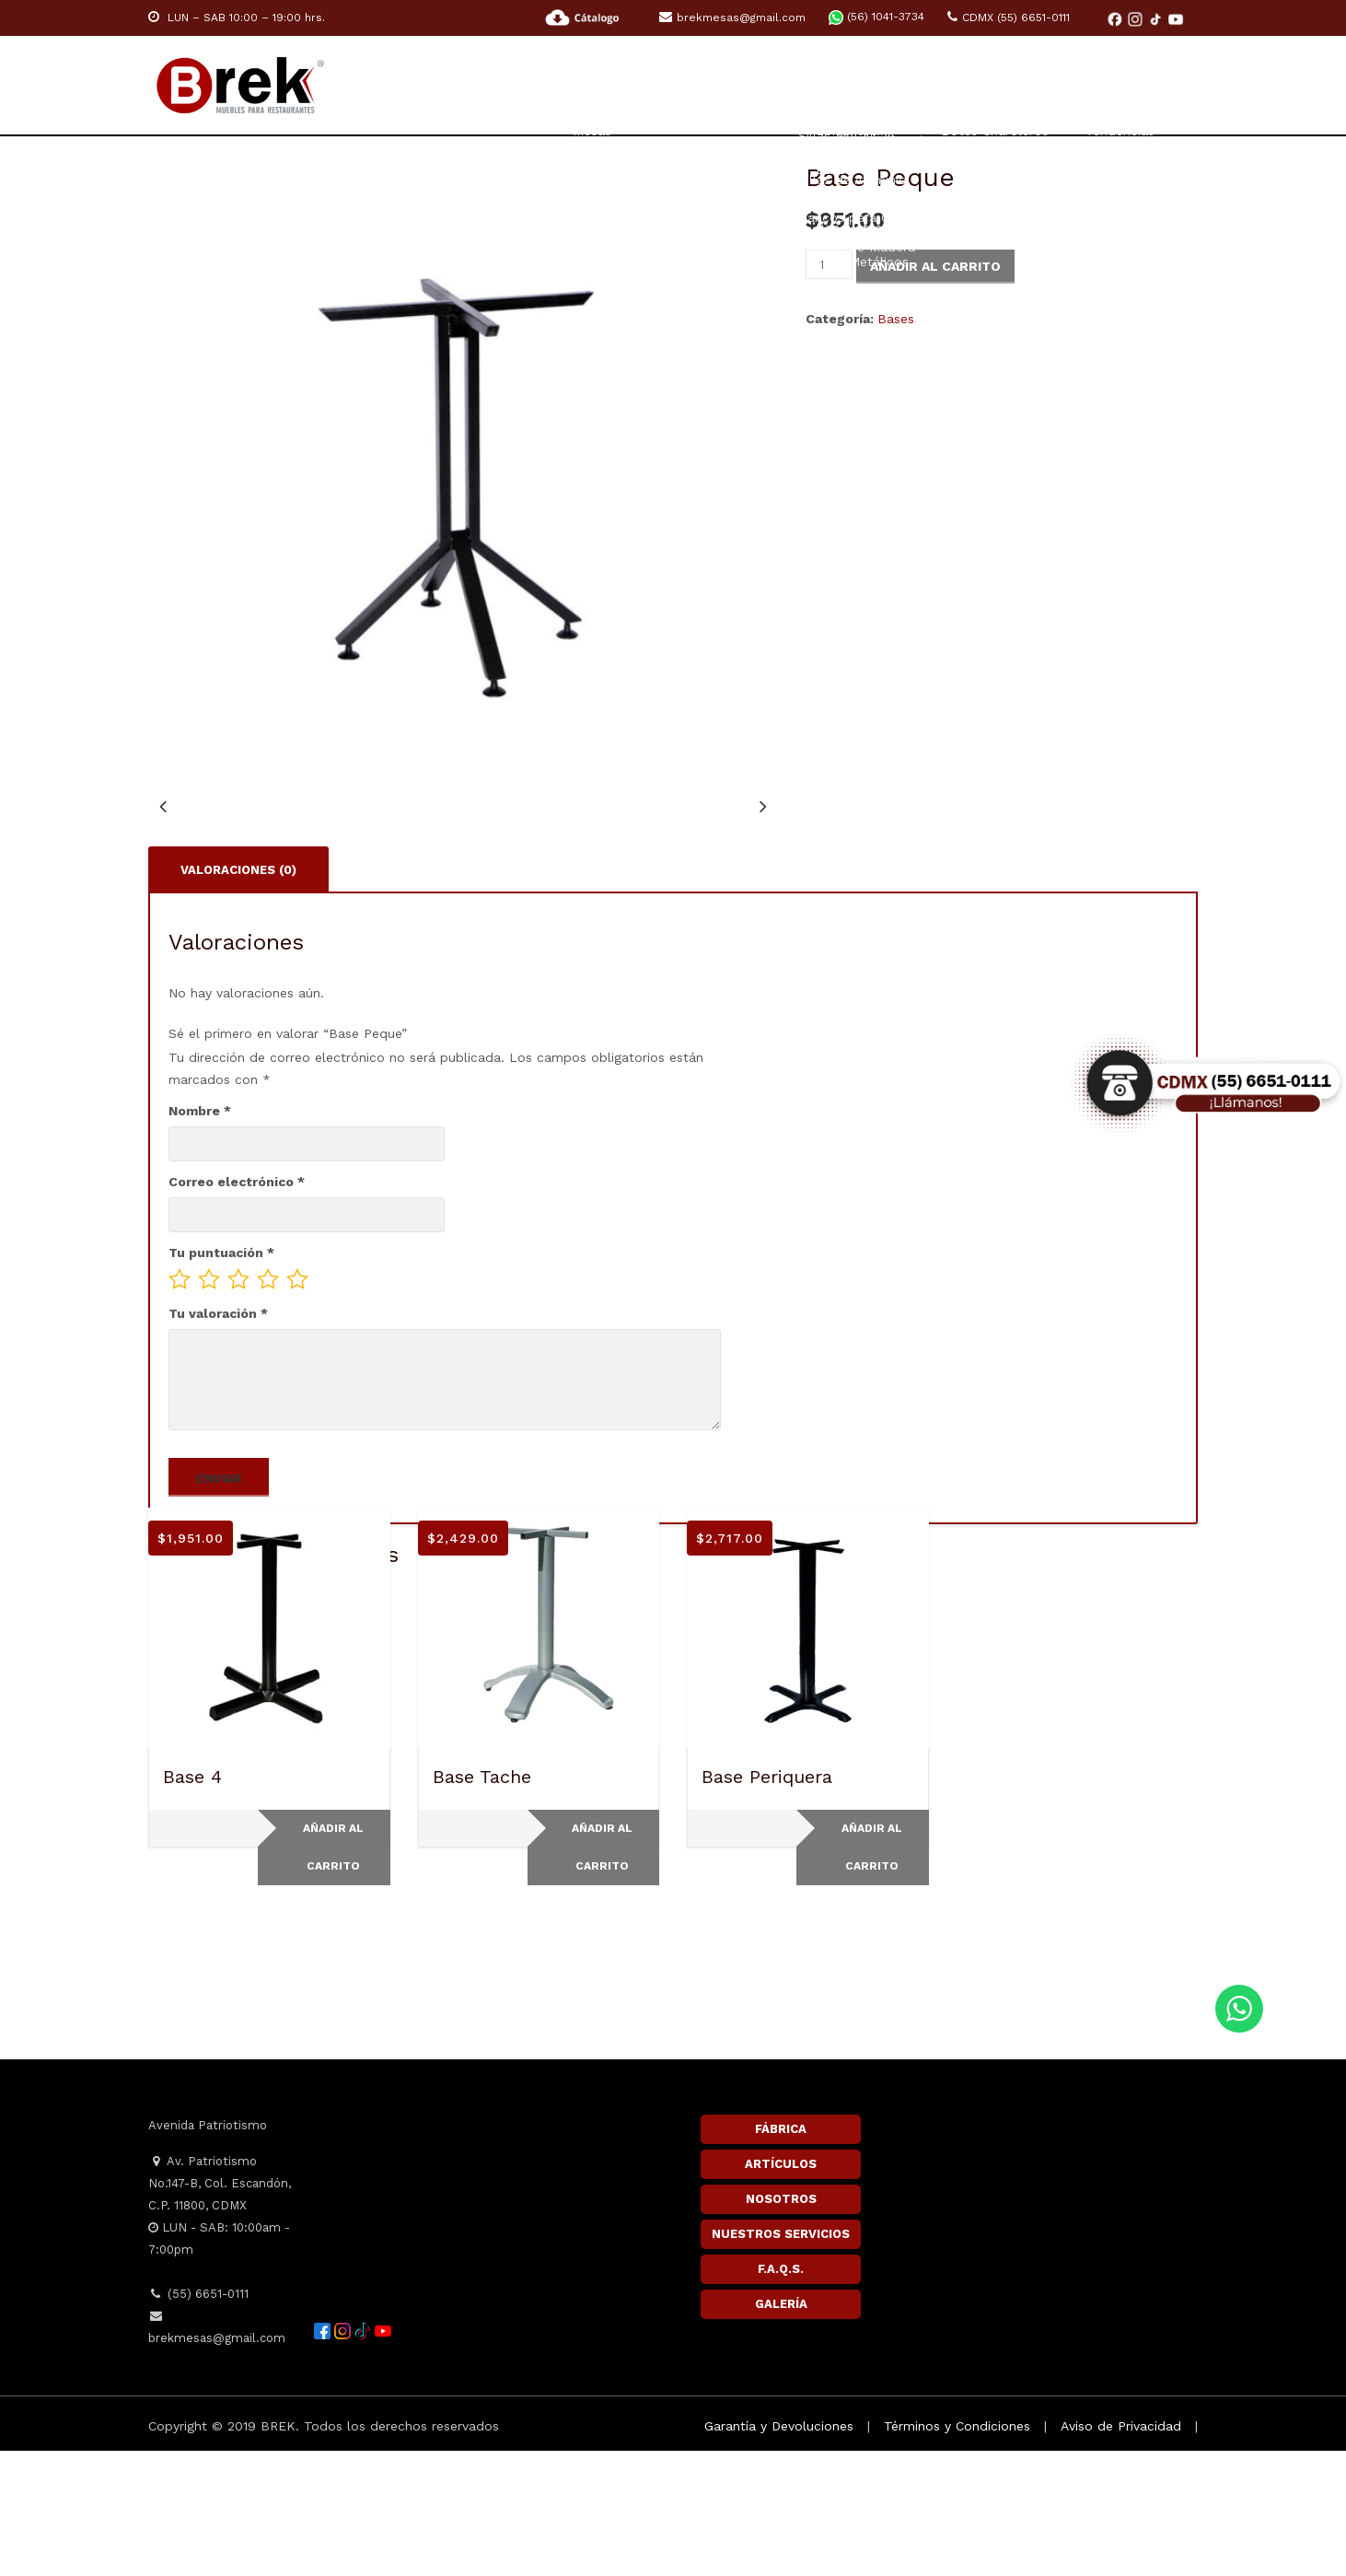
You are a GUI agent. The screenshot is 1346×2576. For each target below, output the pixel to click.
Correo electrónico (236, 1307)
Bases (895, 318)
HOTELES (795, 85)
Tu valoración (218, 1438)
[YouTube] (1175, 18)
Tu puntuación (221, 1377)
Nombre (199, 1236)
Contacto (1159, 85)
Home (472, 85)
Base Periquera (767, 1902)
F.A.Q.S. (781, 2394)
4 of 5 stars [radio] (268, 1404)
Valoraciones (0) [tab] (238, 993)
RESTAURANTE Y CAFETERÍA (627, 85)
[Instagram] (1137, 18)
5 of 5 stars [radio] (297, 1404)
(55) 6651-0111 (198, 2419)
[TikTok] (1157, 18)
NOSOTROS (781, 2324)
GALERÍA (781, 2429)
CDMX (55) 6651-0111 (1008, 17)
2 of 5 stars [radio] (209, 1404)
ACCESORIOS (908, 85)
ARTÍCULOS (781, 2289)
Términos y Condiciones (957, 2551)
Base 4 (192, 1902)
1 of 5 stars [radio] (179, 1404)
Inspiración (1034, 85)
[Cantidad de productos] (829, 264)
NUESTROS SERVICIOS (781, 2359)
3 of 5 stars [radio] (238, 1404)
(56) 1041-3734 (876, 16)
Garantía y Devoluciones (778, 2551)
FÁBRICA (780, 2254)
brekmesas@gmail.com (732, 17)
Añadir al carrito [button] (333, 1972)
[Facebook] (1117, 18)
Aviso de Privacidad (1121, 2551)
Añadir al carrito (935, 266)
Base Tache (482, 1902)
